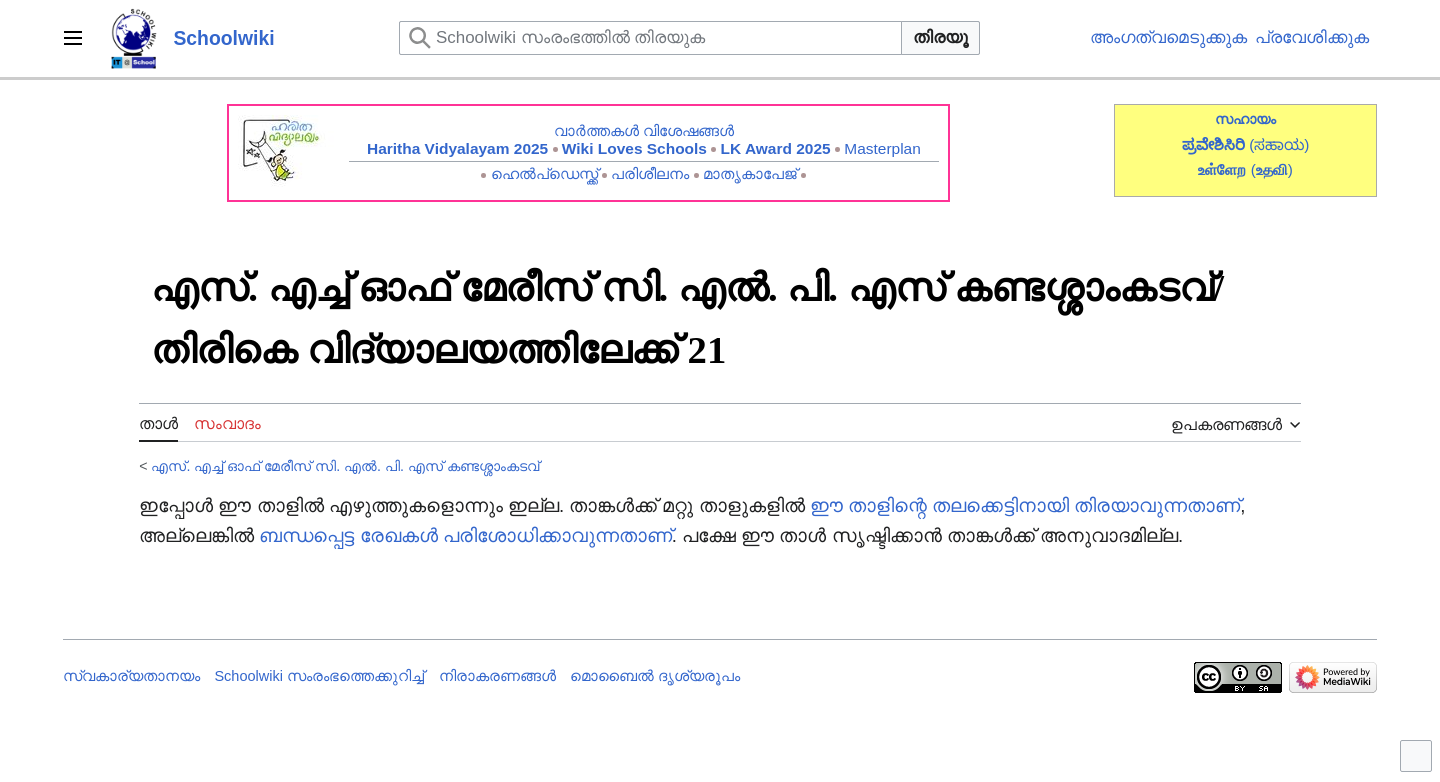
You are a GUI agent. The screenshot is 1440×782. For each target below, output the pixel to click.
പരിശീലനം (650, 173)
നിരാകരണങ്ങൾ (497, 676)
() (1272, 169)
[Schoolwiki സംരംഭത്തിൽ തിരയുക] (650, 38)
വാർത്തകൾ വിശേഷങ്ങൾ (644, 130)
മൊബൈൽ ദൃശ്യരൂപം (655, 676)
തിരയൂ (940, 37)
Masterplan (882, 148)
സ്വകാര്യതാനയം (131, 676)
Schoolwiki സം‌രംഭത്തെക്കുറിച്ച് (319, 676)
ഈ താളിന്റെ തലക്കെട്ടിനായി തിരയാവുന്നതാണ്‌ (1025, 505)
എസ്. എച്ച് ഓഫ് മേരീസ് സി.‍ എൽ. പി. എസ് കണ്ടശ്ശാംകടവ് (344, 466)
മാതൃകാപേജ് (750, 173)
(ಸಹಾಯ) (1279, 144)
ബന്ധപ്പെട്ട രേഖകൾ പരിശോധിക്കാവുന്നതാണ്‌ (465, 535)
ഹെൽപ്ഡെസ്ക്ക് (544, 173)
